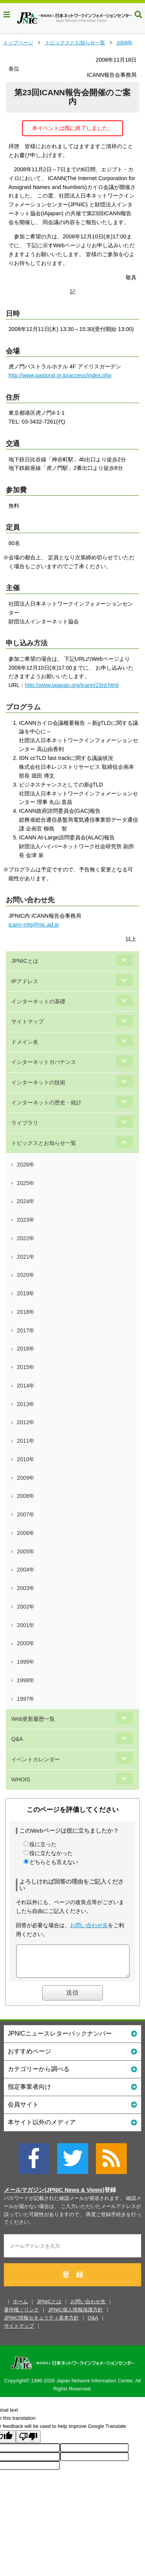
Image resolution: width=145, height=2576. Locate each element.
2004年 (26, 1570)
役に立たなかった (51, 1853)
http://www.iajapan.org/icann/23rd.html (72, 685)
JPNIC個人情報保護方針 (75, 2315)
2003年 (26, 1588)
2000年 (26, 1643)
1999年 (26, 1662)
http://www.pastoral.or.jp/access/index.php (60, 375)
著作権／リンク (21, 2315)
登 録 (72, 2280)
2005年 (26, 1551)
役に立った (42, 1844)
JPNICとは (24, 961)
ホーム (20, 2307)
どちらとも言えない (53, 1862)
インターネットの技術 (38, 1082)
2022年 (26, 1238)
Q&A (17, 1739)
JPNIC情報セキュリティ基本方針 (41, 2323)
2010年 (26, 1459)
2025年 (26, 1183)
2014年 (26, 1386)
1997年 (26, 1699)
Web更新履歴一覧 (33, 1719)
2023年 (26, 1220)
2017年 (26, 1330)
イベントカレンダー (35, 1759)
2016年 (26, 1348)
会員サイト (72, 2110)
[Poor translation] (28, 2442)
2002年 (26, 1607)
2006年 (26, 1533)
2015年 (26, 1367)
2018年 (26, 1312)
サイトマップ (27, 1021)
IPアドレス (24, 981)
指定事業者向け (72, 2092)
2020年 (26, 1275)
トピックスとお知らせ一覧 (75, 43)
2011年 (26, 1441)
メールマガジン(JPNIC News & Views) (54, 2196)
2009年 (26, 1478)
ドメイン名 (24, 1042)
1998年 (26, 1680)
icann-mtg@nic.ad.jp (34, 925)
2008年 (125, 43)
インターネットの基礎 (38, 1001)
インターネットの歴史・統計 (46, 1102)
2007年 (26, 1514)
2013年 (26, 1404)
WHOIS (20, 1779)
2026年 (26, 1164)
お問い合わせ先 (89, 1925)
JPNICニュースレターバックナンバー (72, 2039)
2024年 (26, 1201)
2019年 (26, 1293)
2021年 (26, 1257)
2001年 (26, 1625)
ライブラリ (24, 1123)
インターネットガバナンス (43, 1062)
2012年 (26, 1422)
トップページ (18, 43)
